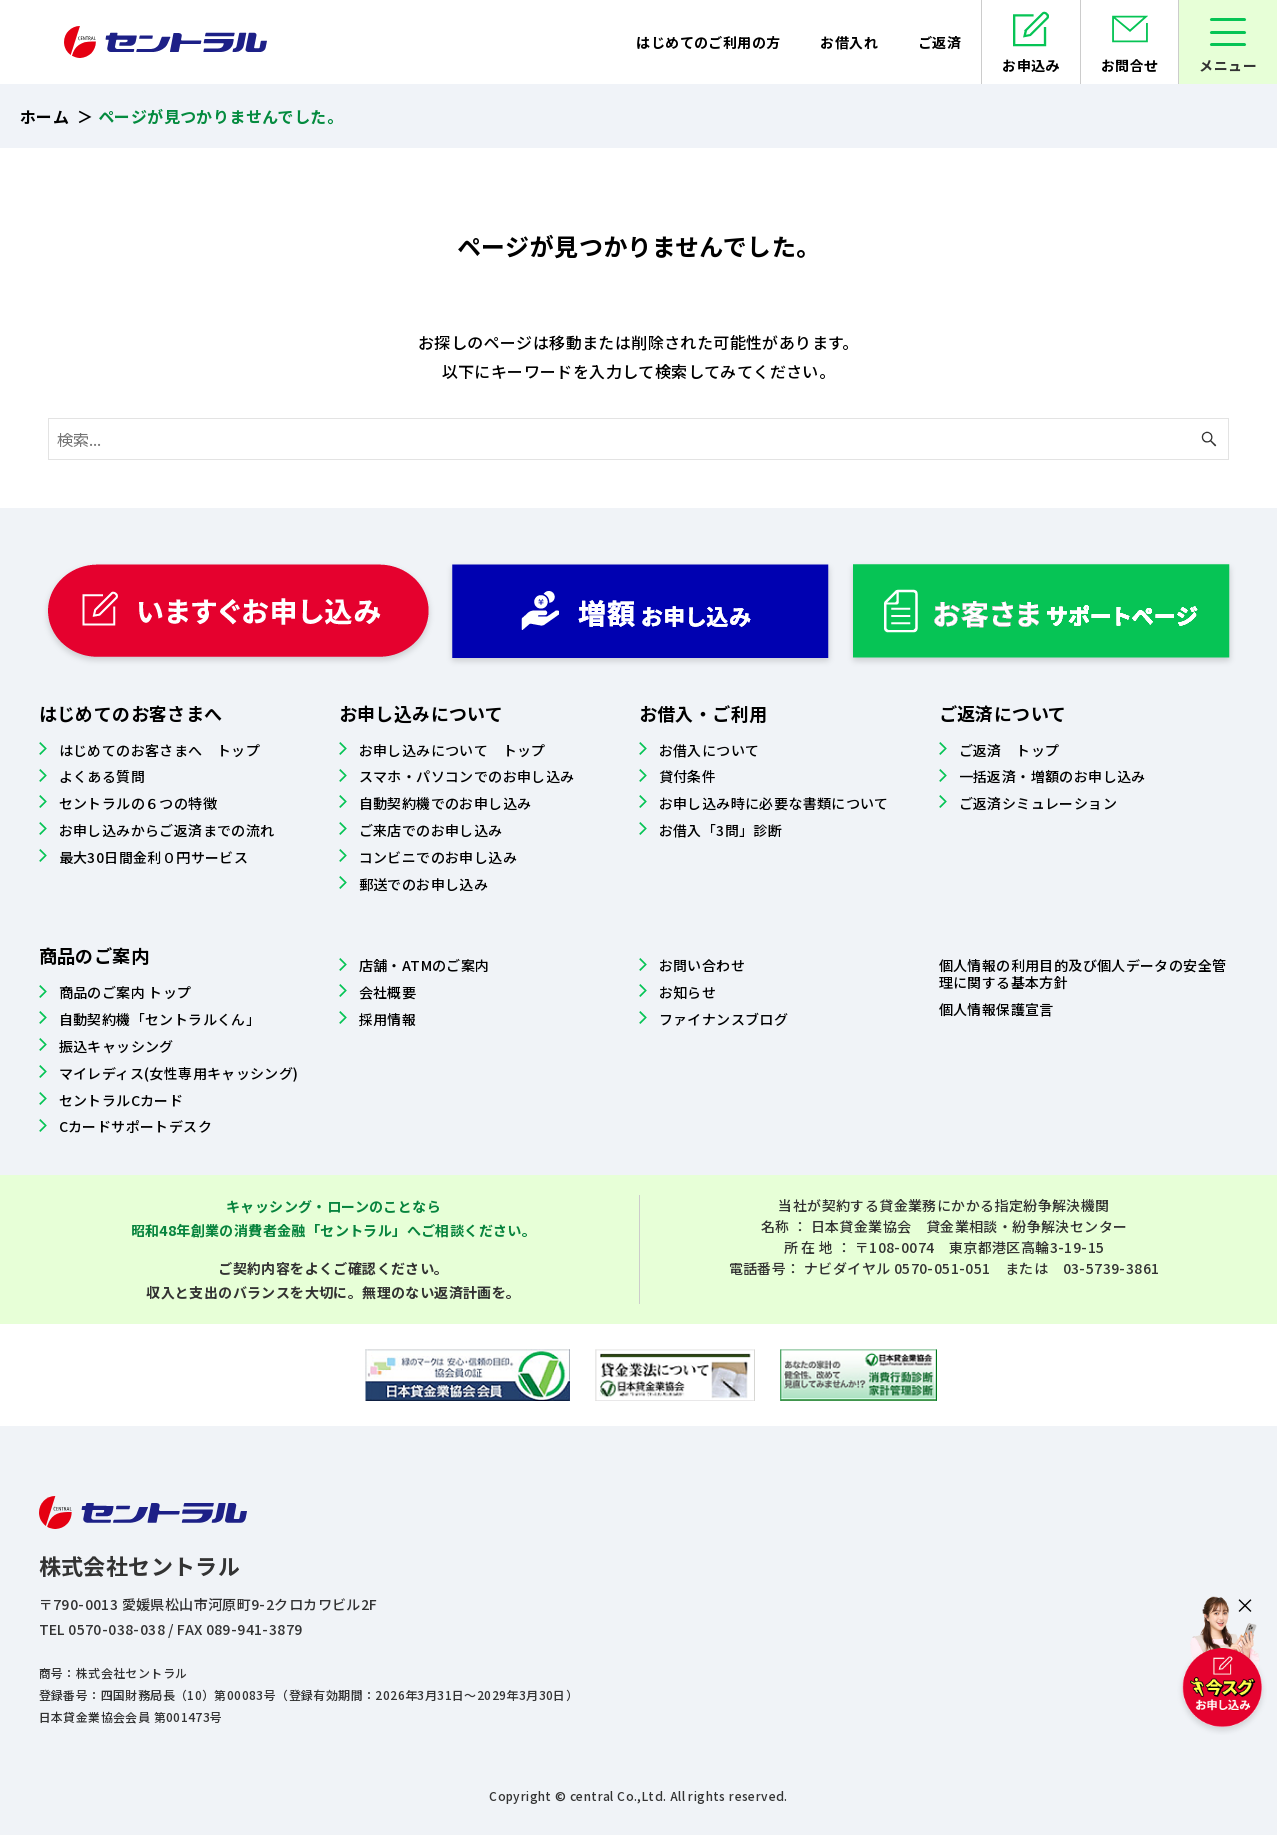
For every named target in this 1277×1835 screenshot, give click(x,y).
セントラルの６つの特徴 (138, 803)
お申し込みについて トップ (452, 750)
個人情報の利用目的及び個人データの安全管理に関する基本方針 (1083, 973)
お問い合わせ (702, 965)
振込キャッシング (116, 1046)
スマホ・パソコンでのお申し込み (467, 776)
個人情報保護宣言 (996, 1009)
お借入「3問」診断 (721, 830)
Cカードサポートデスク (135, 1126)
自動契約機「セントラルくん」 (160, 1019)
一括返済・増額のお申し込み (1052, 776)
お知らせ (688, 992)
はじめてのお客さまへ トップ (160, 750)
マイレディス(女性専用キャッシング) (179, 1073)
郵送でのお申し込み (424, 884)
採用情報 (388, 1019)
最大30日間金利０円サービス (154, 857)
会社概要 (388, 992)
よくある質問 (102, 776)
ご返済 (939, 42)
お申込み (1031, 65)
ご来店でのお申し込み (431, 830)
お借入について (709, 750)
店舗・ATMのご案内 (424, 965)
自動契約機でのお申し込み (445, 803)
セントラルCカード (121, 1100)
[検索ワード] (638, 439)
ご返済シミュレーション (1038, 803)
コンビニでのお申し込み (438, 857)
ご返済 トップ (1009, 750)
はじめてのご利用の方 (708, 42)
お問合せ (1130, 65)
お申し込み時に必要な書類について (774, 803)
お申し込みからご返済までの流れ (167, 830)
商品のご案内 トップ (125, 992)
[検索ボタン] (1209, 439)
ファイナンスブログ (724, 1019)
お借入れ (849, 42)
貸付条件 (688, 776)
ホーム (44, 116)
